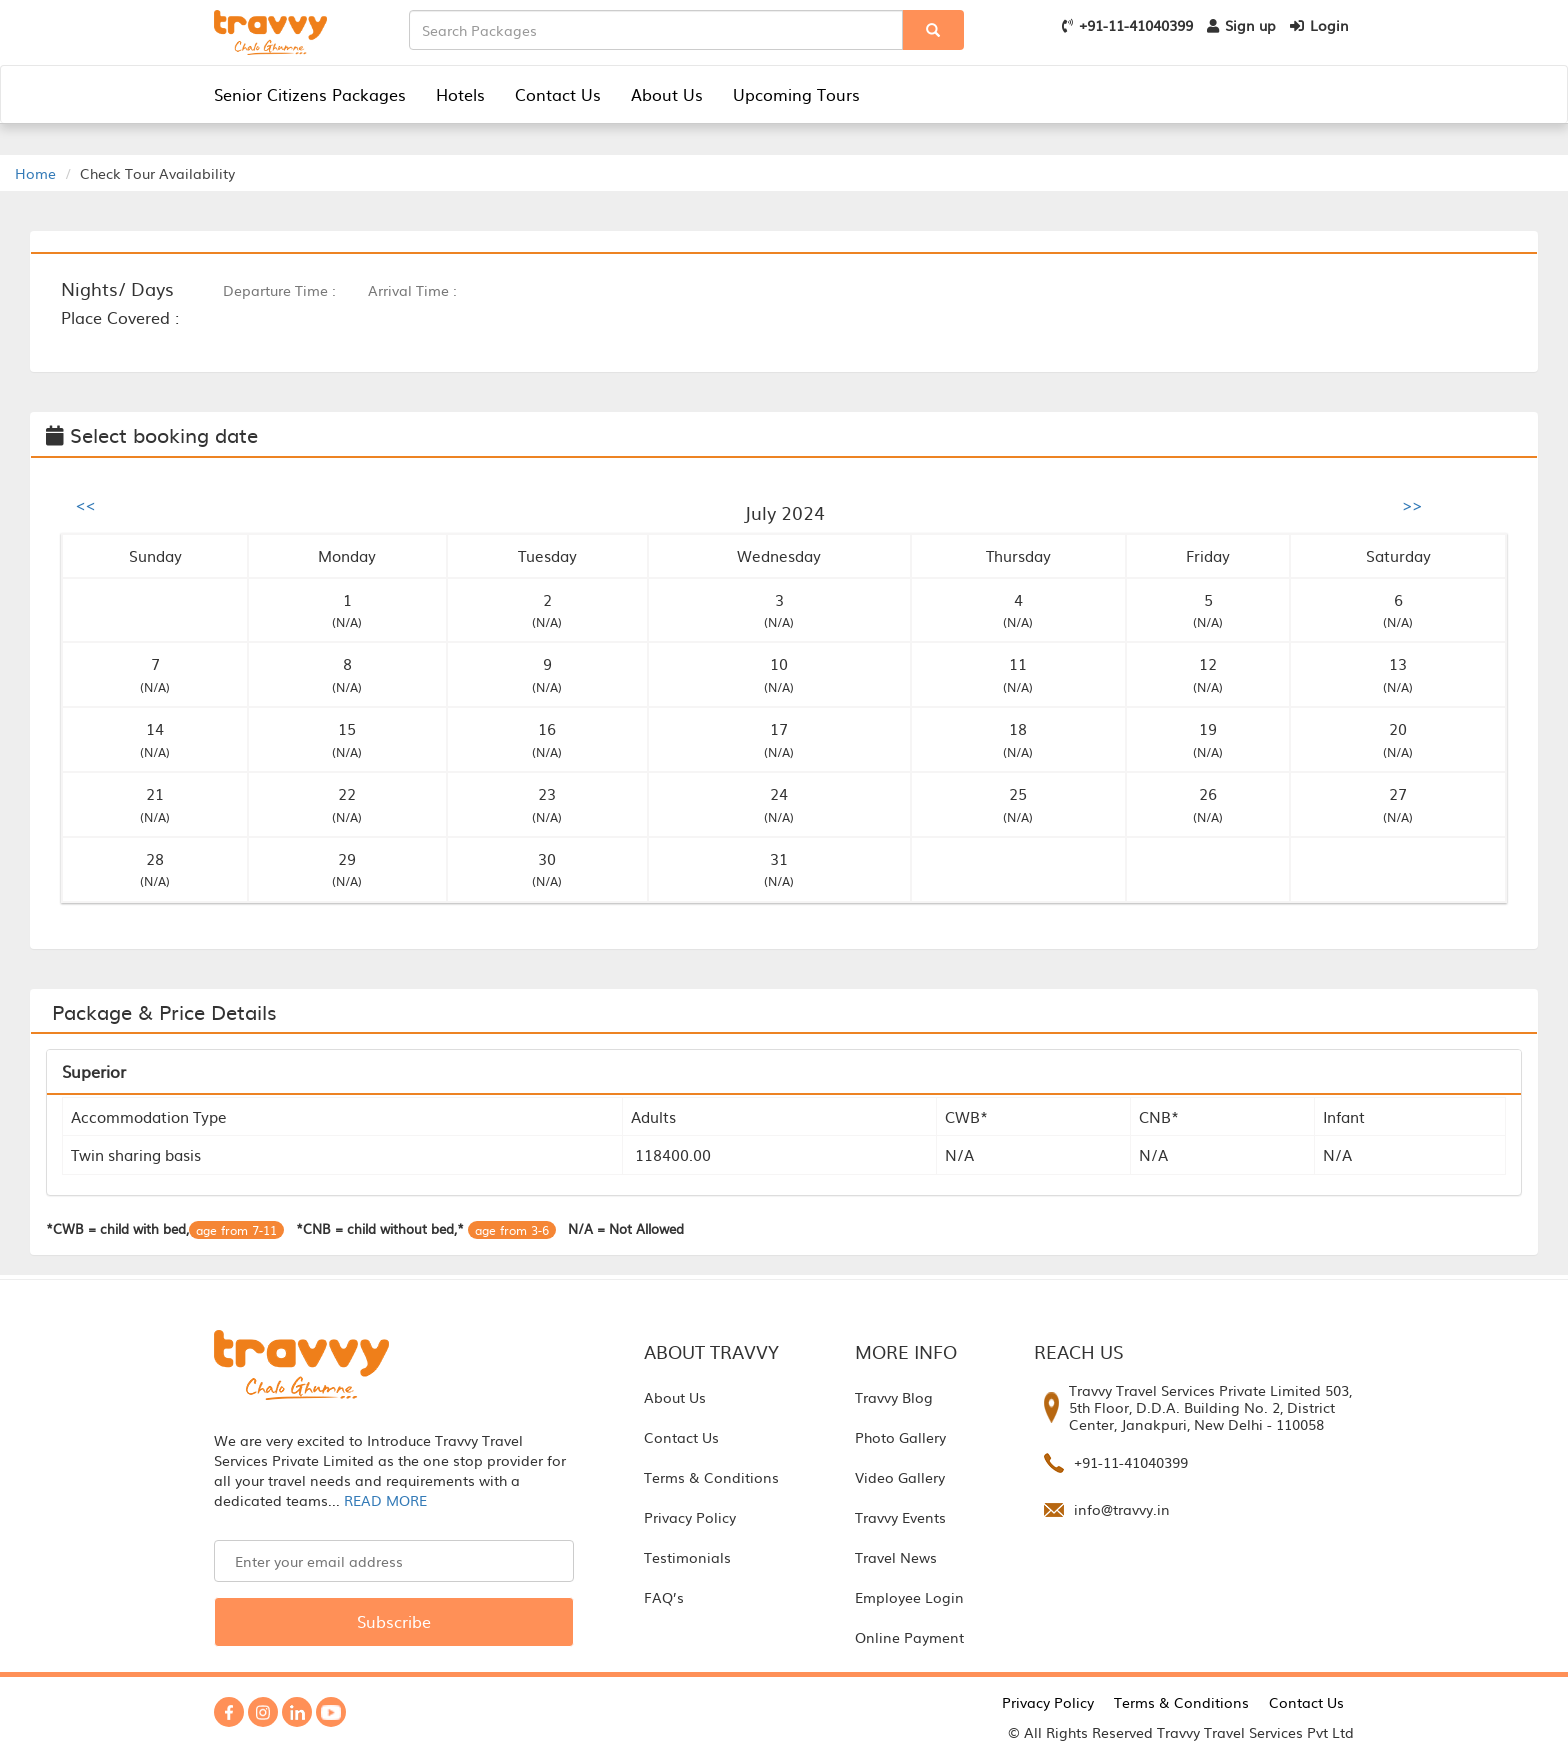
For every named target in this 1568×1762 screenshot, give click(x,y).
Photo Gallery (900, 1437)
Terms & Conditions (711, 1477)
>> (1412, 504)
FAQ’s (664, 1597)
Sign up (1241, 25)
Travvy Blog (894, 1397)
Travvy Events (900, 1517)
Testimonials (687, 1557)
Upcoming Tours (796, 94)
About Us (667, 94)
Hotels (460, 94)
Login (1319, 25)
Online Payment (909, 1637)
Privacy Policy (690, 1517)
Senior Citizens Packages (310, 94)
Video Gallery (900, 1477)
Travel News (896, 1557)
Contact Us (558, 94)
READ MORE (385, 1500)
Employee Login (909, 1597)
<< (86, 504)
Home (35, 173)
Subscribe (394, 1621)
